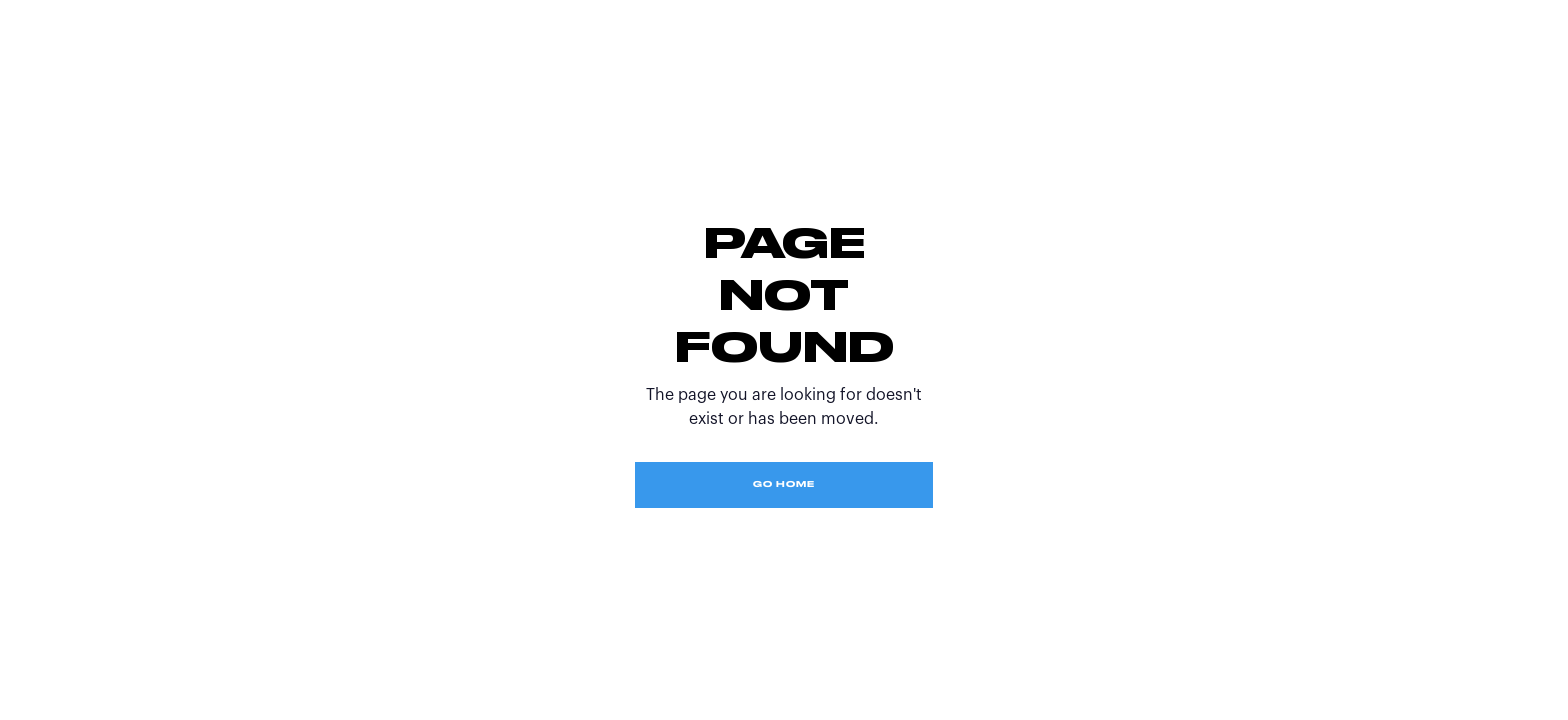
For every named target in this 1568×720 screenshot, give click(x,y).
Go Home (784, 485)
